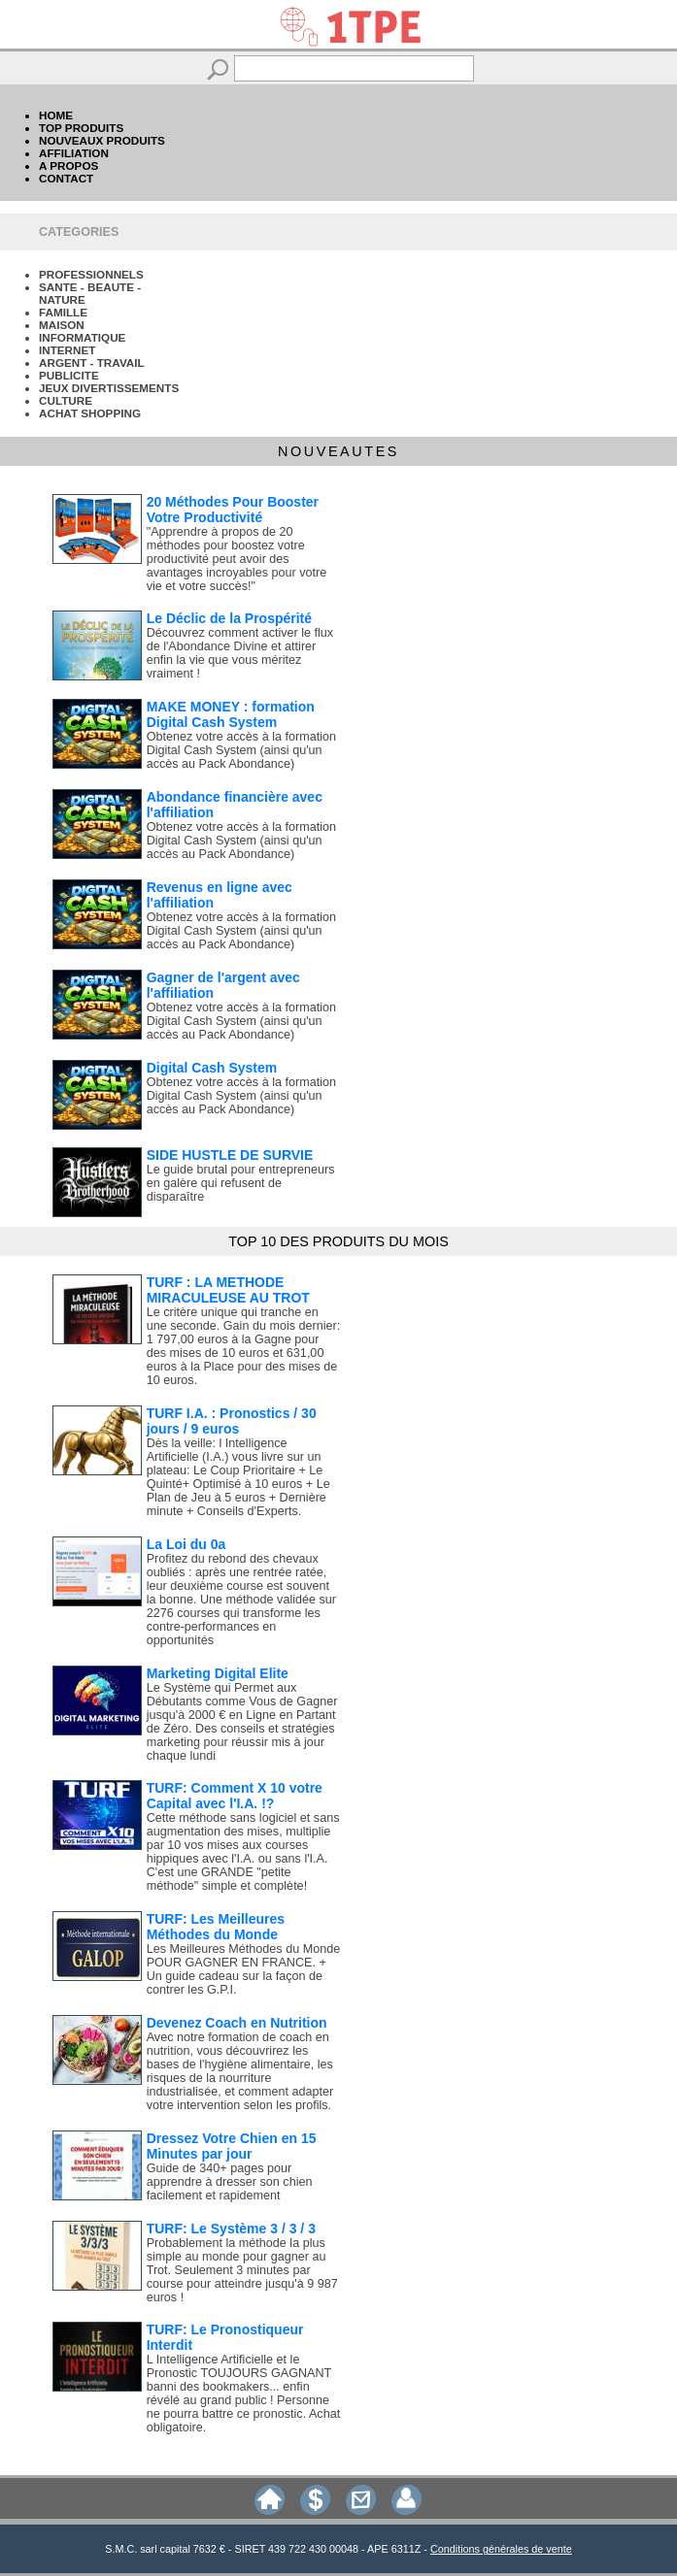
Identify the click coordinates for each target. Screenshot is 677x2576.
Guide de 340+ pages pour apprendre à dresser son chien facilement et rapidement (230, 2182)
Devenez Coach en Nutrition (237, 2023)
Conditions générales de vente (501, 2549)
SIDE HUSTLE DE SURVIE (230, 1155)
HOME (56, 115)
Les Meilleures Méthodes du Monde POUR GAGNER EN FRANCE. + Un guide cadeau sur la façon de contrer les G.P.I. (244, 1969)
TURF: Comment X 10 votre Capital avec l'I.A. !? (234, 1795)
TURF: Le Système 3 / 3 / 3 (231, 2228)
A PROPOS (68, 165)
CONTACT (66, 178)
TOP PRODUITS (81, 127)
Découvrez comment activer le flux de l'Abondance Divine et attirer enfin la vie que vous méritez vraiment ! (240, 653)
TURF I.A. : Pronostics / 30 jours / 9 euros (232, 1421)
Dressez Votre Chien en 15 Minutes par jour (232, 2146)
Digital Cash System (212, 1067)
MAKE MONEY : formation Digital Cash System (231, 714)
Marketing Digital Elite (217, 1673)
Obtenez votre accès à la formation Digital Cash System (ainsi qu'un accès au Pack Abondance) (241, 750)
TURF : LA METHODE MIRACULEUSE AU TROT (228, 1289)
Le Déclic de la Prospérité (229, 618)
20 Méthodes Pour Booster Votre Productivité (233, 509)
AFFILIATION (74, 153)
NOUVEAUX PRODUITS (102, 140)
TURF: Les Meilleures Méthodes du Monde (216, 1926)
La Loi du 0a (186, 1544)
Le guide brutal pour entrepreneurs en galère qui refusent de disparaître (241, 1183)
